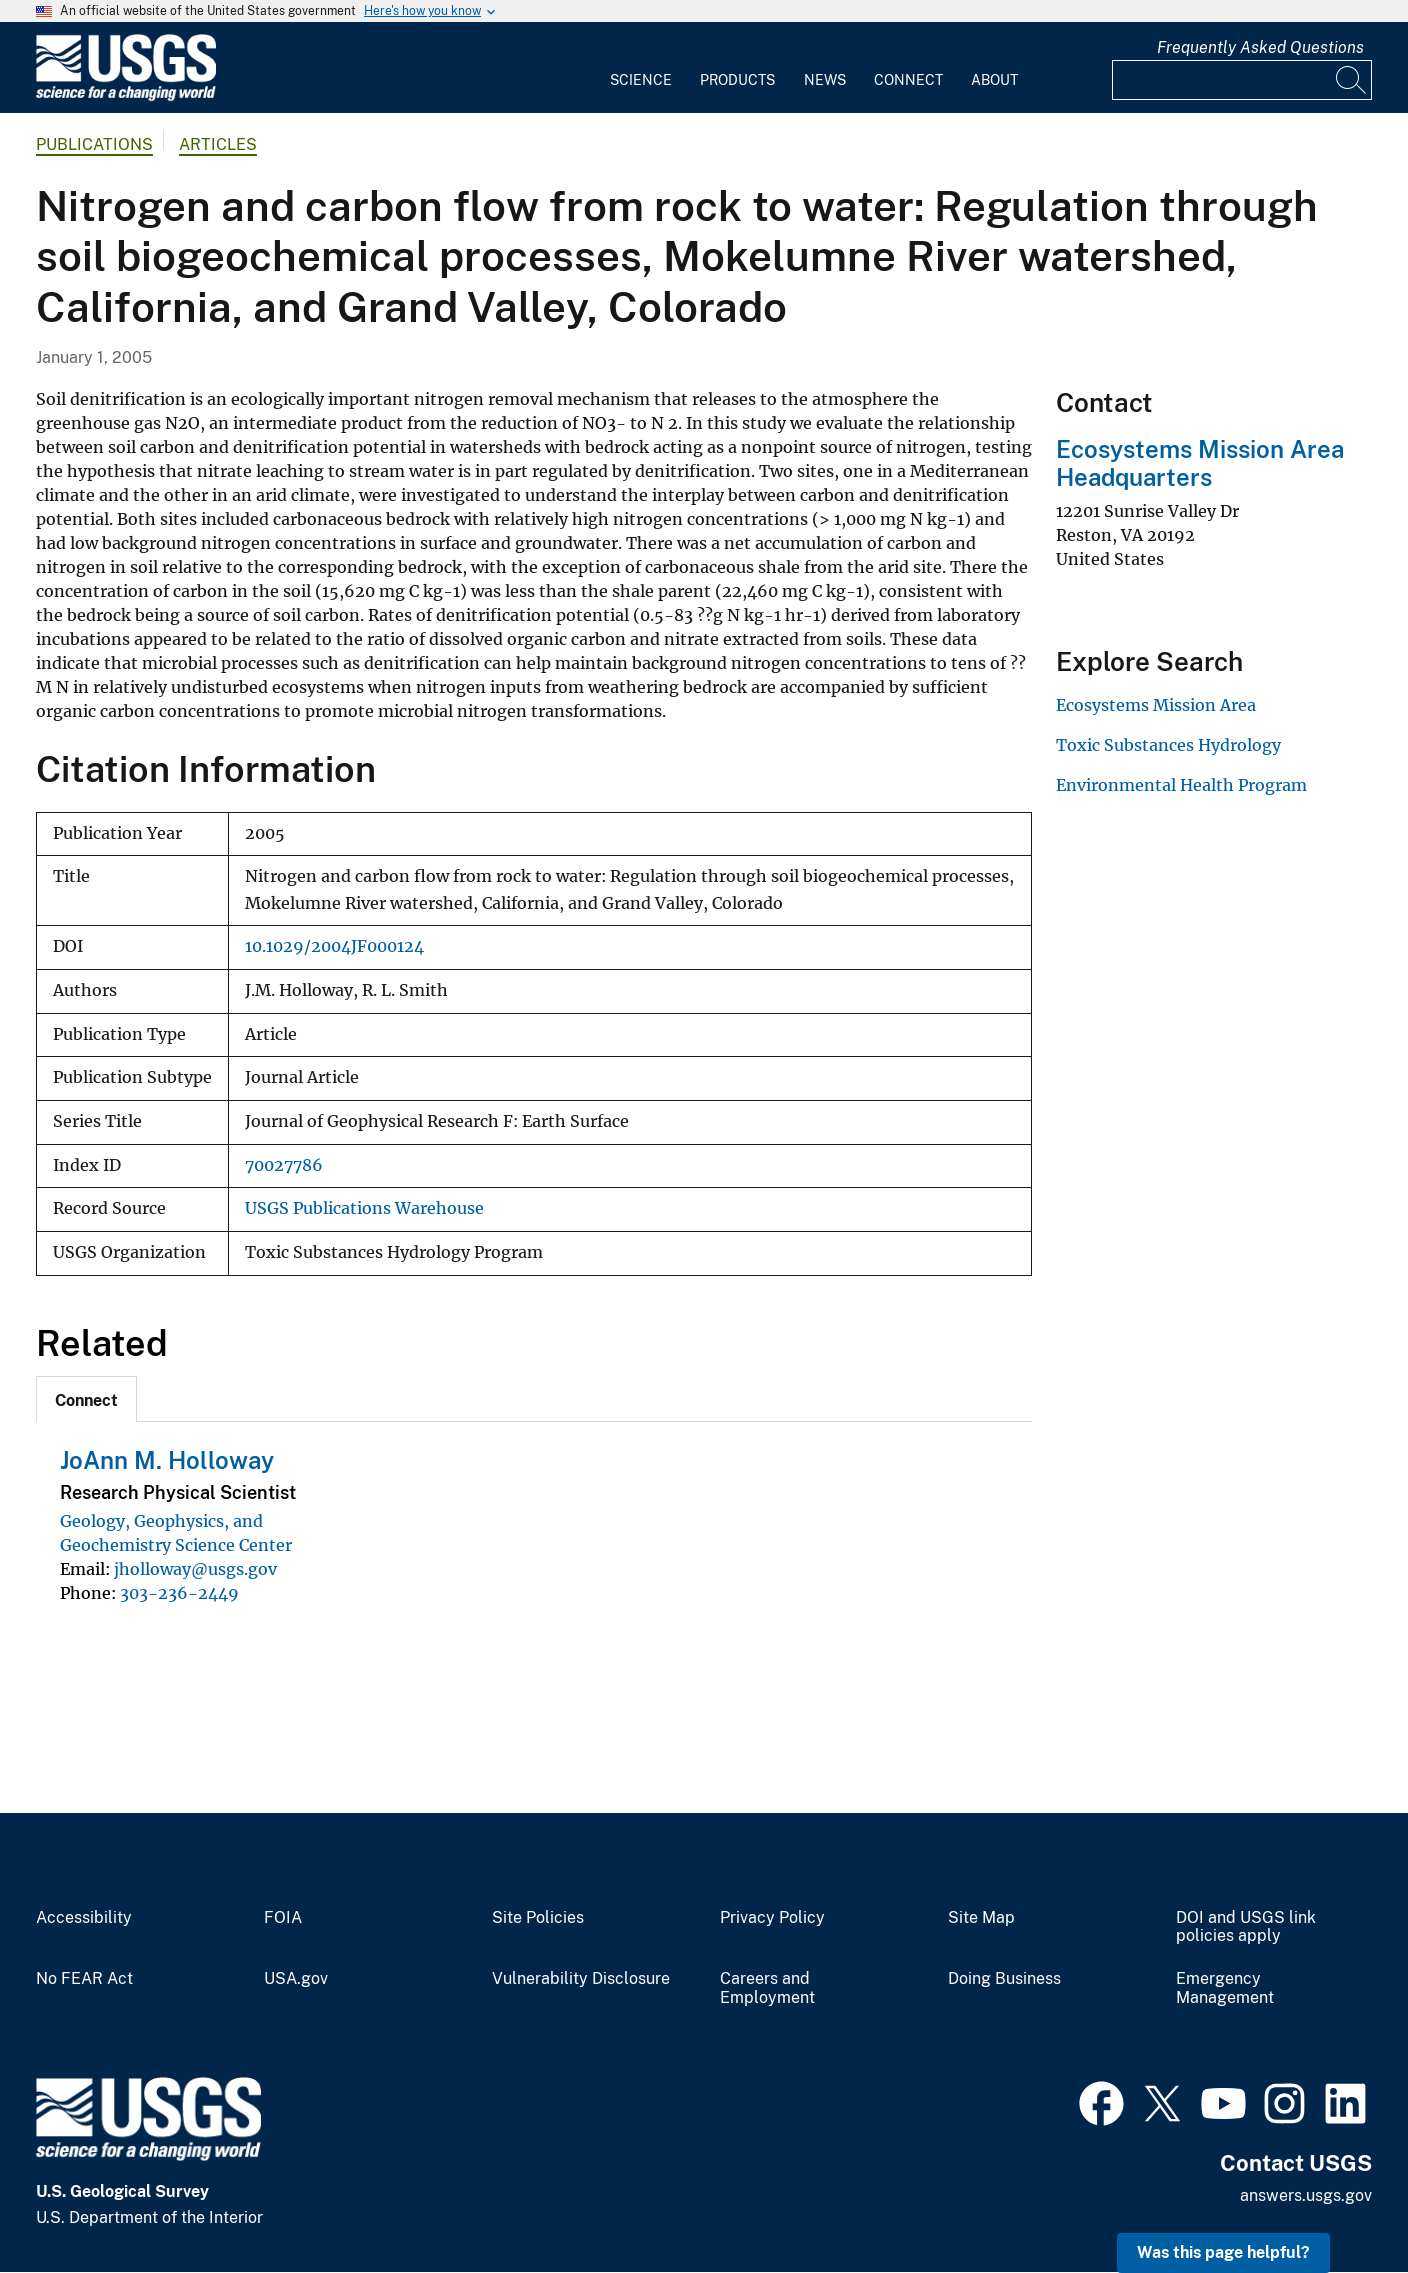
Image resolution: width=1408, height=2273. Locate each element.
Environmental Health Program (1181, 785)
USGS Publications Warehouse (364, 1208)
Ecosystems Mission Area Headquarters (1200, 463)
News (825, 80)
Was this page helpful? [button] (1223, 2252)
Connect (908, 80)
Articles (218, 144)
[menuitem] (641, 68)
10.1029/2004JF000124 (334, 946)
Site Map (981, 1918)
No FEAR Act (84, 1979)
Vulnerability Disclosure (581, 1979)
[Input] (1242, 80)
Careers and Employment (767, 1988)
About (994, 80)
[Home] (126, 96)
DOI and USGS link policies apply (1246, 1927)
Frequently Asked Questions (1260, 47)
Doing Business (1004, 1979)
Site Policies (538, 1918)
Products (737, 80)
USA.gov (296, 1979)
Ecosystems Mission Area (1156, 705)
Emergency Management (1225, 1988)
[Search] (1352, 80)
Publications (94, 144)
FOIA (283, 1918)
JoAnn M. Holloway (167, 1460)
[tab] (86, 1399)
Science (641, 80)
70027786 (284, 1165)
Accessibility (84, 1918)
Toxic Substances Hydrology (1168, 745)
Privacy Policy (772, 1918)
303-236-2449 (179, 1593)
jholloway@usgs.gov (195, 1569)
